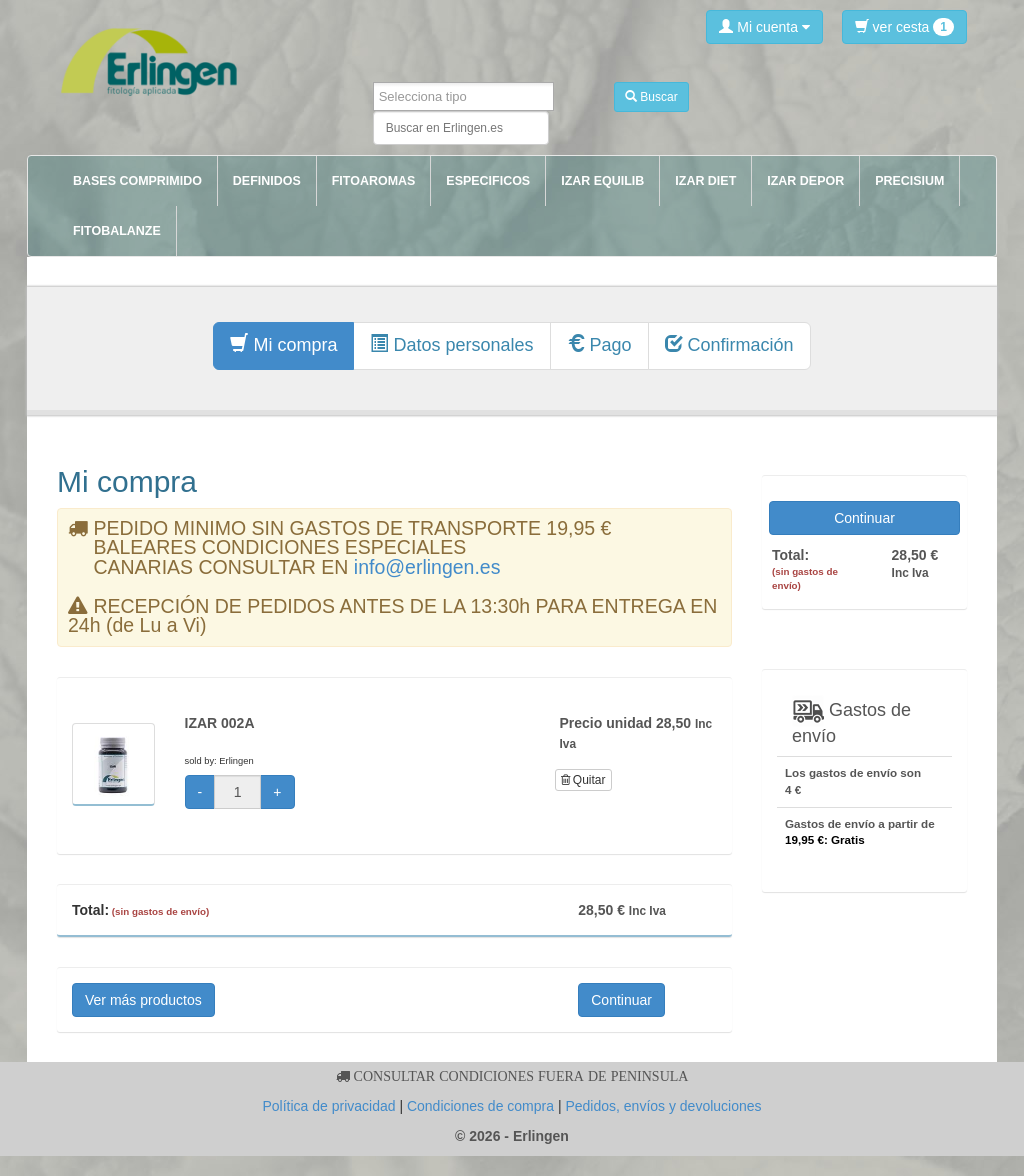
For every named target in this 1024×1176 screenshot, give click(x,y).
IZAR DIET (705, 181)
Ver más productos (143, 1000)
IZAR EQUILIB (602, 181)
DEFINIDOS (267, 181)
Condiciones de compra (480, 1106)
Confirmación (729, 344)
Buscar (651, 97)
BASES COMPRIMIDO (137, 181)
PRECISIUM (909, 181)
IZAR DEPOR (805, 181)
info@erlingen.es (427, 567)
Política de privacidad (328, 1106)
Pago (599, 344)
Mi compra (283, 344)
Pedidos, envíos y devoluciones (663, 1106)
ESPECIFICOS (488, 181)
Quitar (583, 780)
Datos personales (451, 344)
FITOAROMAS (374, 181)
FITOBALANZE (117, 231)
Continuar (621, 1000)
